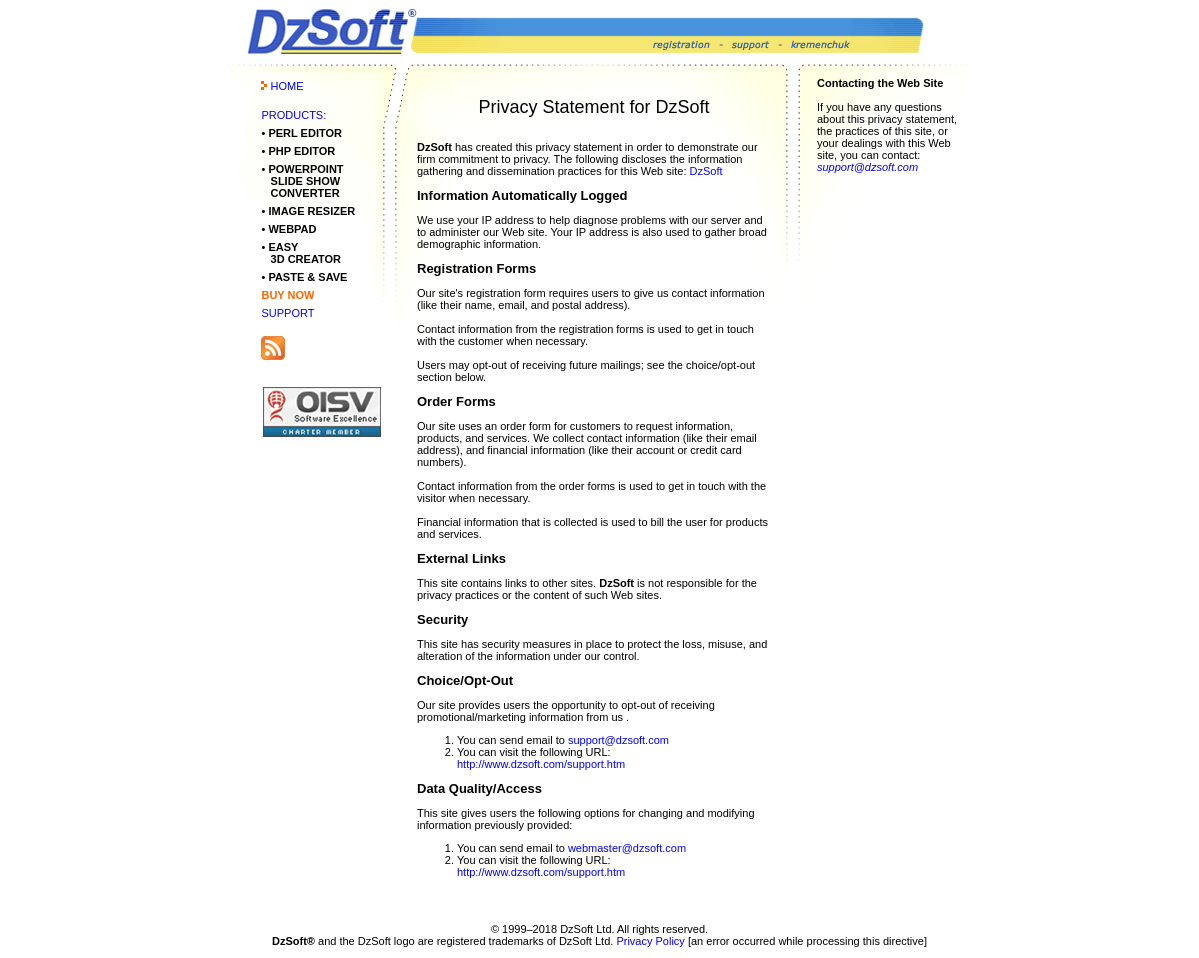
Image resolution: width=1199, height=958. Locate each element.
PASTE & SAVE (307, 277)
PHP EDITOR (301, 151)
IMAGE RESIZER (311, 211)
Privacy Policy (650, 941)
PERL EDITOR (305, 133)
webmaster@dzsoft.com (627, 848)
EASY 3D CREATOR (301, 253)
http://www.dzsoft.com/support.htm (541, 764)
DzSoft (706, 171)
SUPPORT (287, 313)
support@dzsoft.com (618, 740)
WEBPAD (292, 229)
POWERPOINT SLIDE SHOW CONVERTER (302, 181)
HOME (287, 86)
